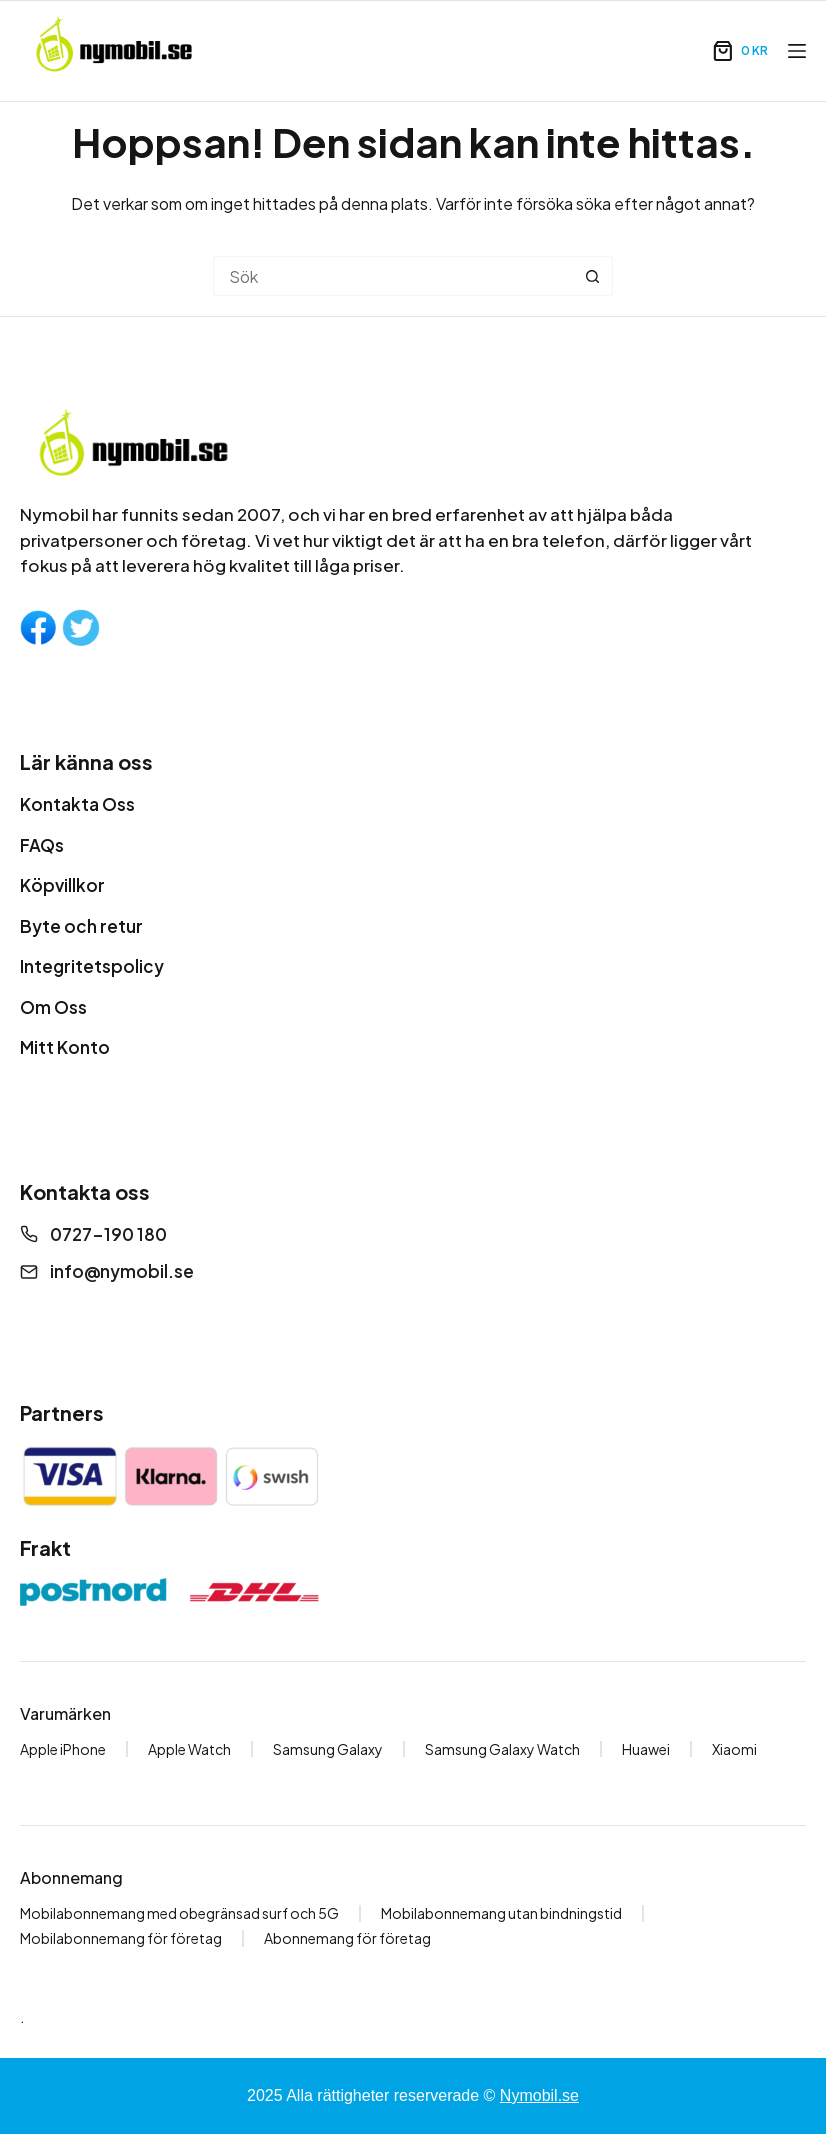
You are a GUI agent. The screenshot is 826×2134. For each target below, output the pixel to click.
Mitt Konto (65, 1047)
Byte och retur (81, 926)
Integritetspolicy (92, 966)
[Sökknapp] (593, 276)
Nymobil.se (539, 2095)
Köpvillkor (62, 885)
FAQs (42, 845)
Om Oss (53, 1007)
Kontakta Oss (77, 804)
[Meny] (797, 51)
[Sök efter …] (393, 276)
